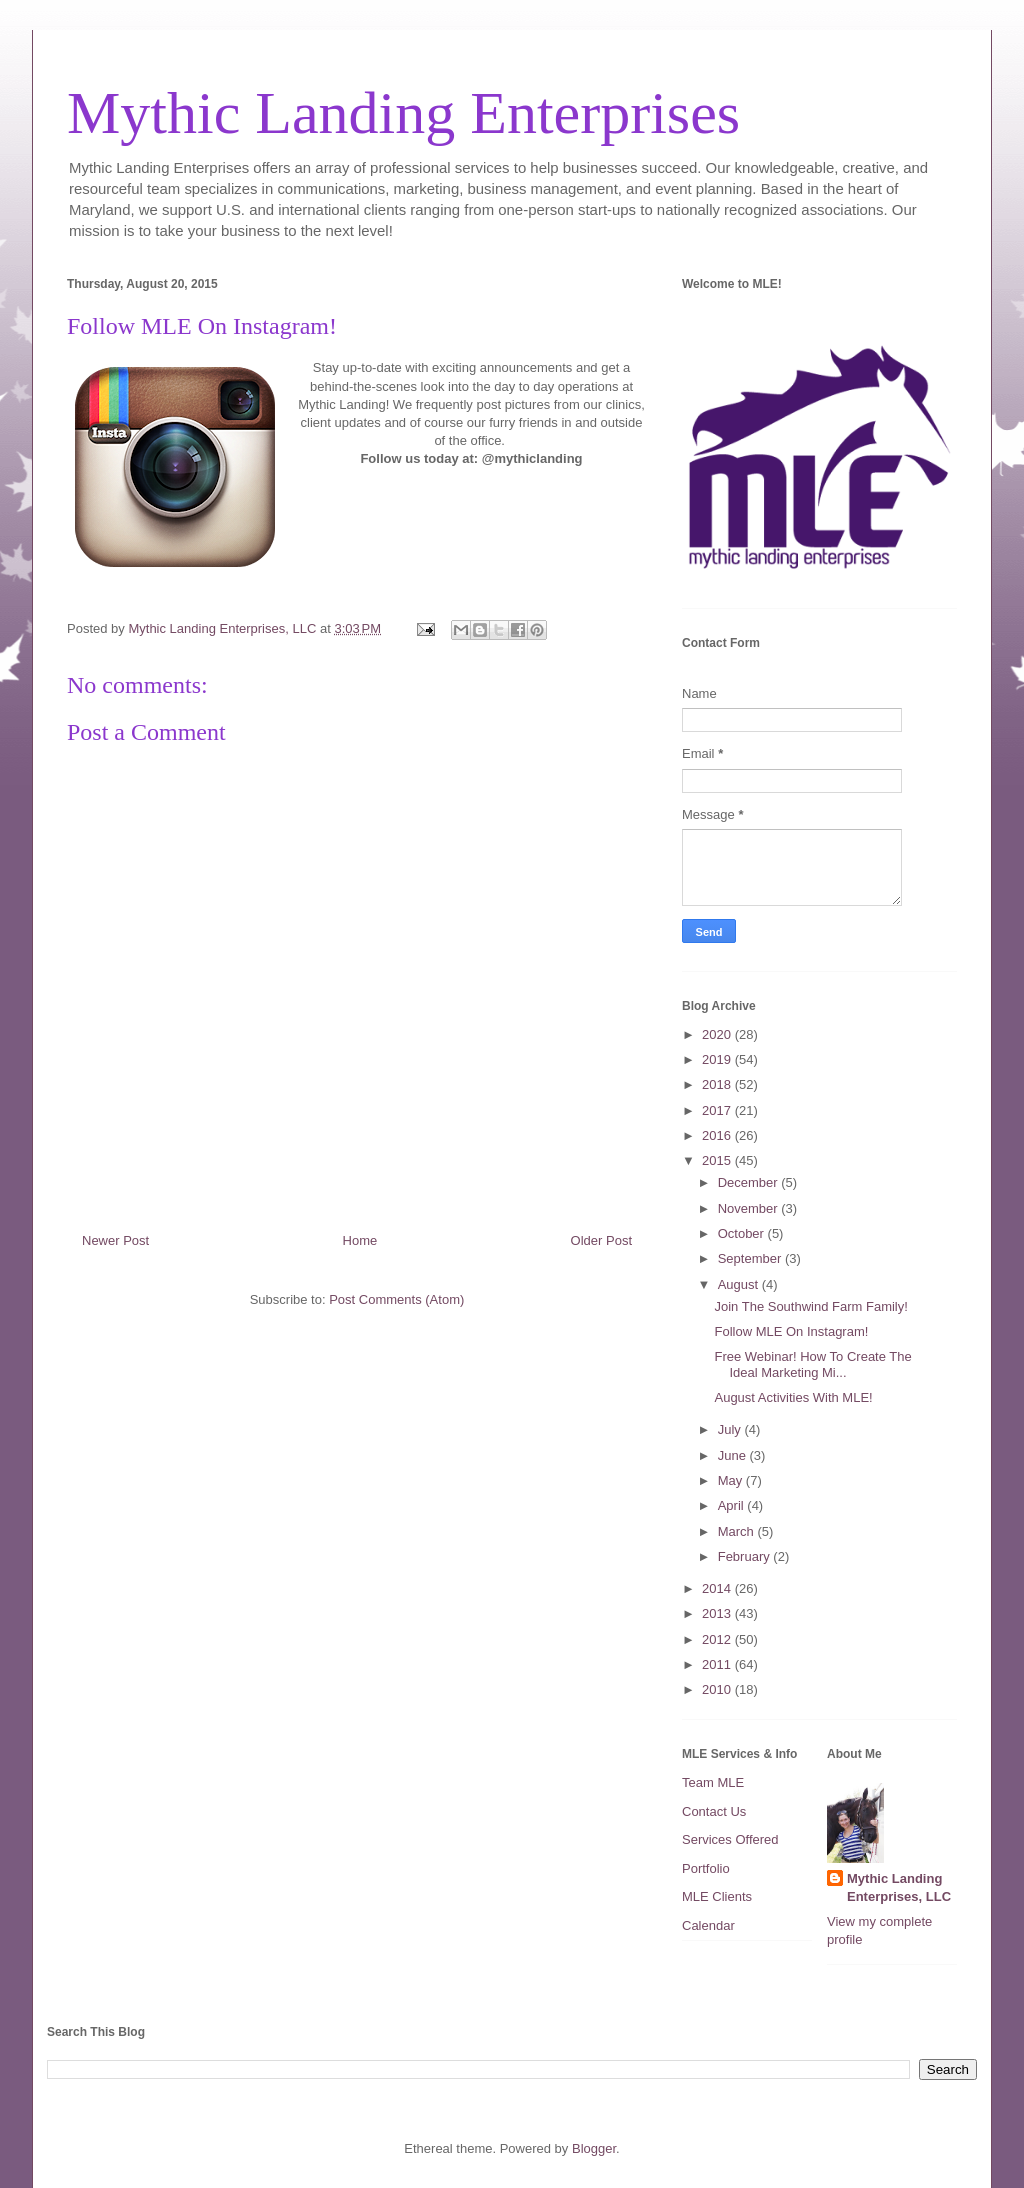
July (731, 1429)
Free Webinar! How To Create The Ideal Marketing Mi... (812, 1364)
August (740, 1284)
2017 (718, 1110)
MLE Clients (717, 1896)
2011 (718, 1664)
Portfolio (706, 1868)
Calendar (708, 1925)
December (750, 1182)
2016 (718, 1135)
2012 (718, 1639)
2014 (718, 1588)
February (746, 1556)
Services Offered (730, 1839)
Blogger (594, 2148)
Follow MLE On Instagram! (791, 1331)
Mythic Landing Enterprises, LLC (899, 1887)
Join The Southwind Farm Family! (810, 1306)
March (738, 1531)
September (751, 1258)
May (732, 1480)
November (750, 1208)
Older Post (601, 1240)
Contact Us (714, 1811)
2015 (718, 1160)
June (734, 1455)
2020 (718, 1034)
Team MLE (713, 1782)
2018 (718, 1084)
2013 (718, 1613)
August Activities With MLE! (793, 1397)
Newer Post (115, 1240)
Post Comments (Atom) (396, 1299)
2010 (718, 1689)
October (743, 1233)
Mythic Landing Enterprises (403, 113)
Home (360, 1240)
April (733, 1505)
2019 (718, 1059)
